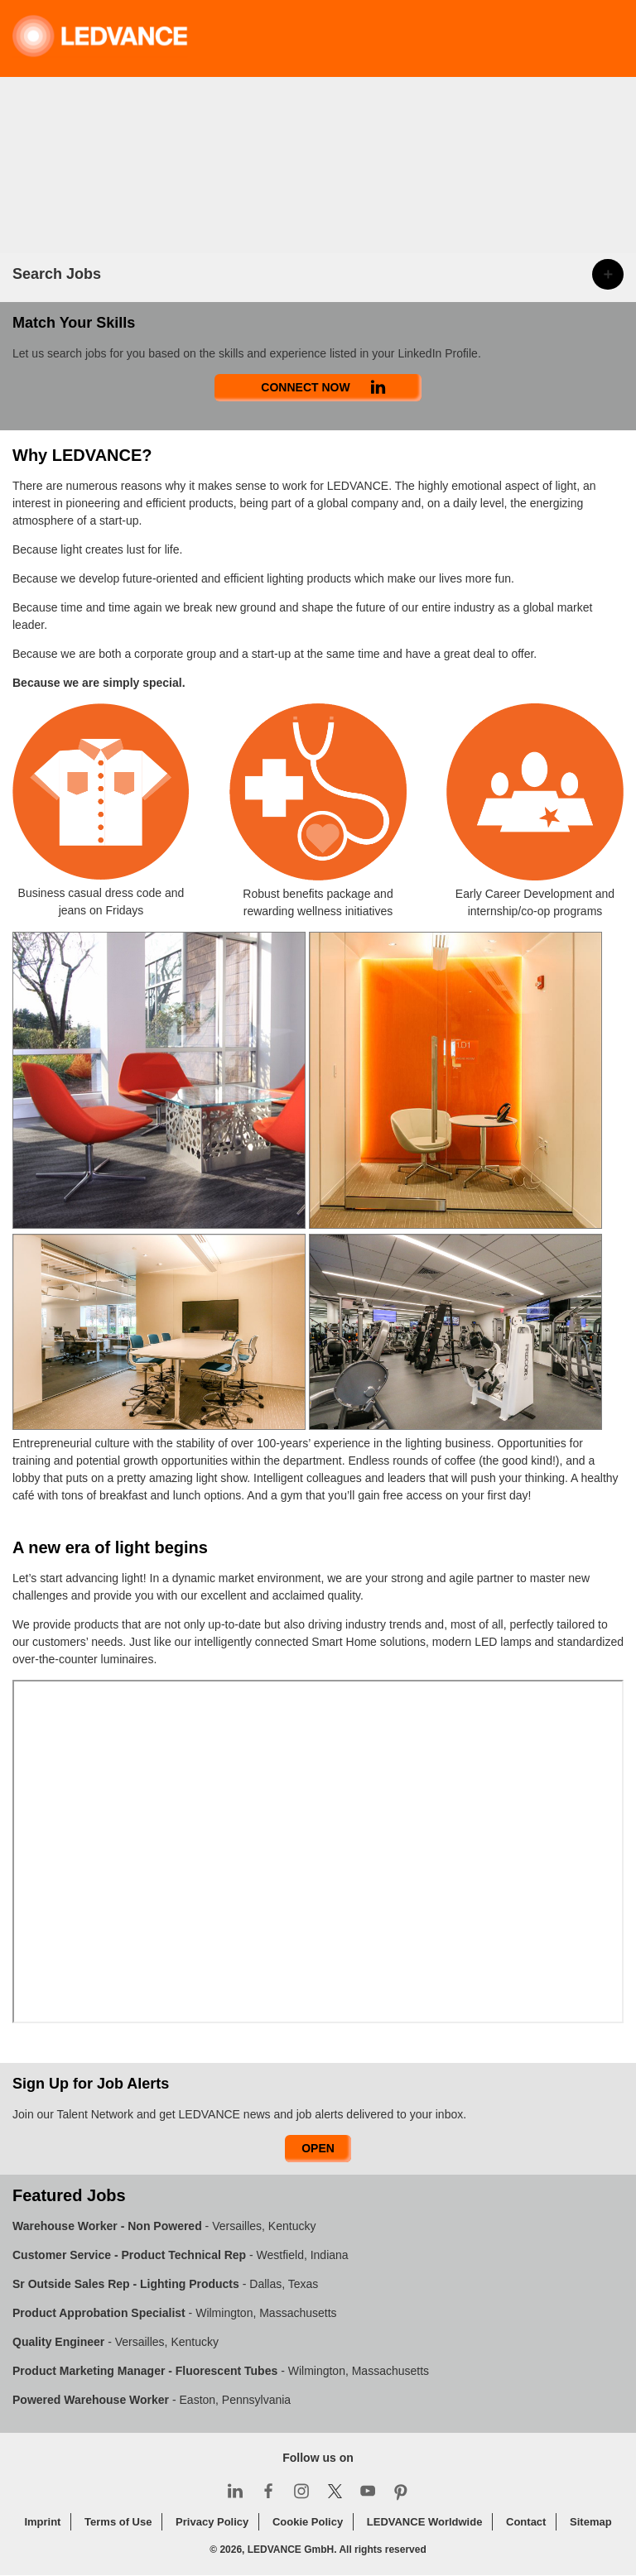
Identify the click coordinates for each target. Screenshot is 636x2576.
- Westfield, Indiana (180, 2255)
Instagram (301, 2491)
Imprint (42, 2522)
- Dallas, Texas (165, 2284)
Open (318, 2148)
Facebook (268, 2491)
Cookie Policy (307, 2522)
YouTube (367, 2491)
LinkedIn (235, 2491)
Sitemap (591, 2522)
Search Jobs (56, 274)
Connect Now (305, 387)
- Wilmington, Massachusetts (174, 2312)
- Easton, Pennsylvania (151, 2399)
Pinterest (401, 2491)
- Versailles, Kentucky (164, 2226)
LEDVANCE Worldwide (425, 2522)
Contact (526, 2522)
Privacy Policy (212, 2522)
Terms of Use (118, 2522)
